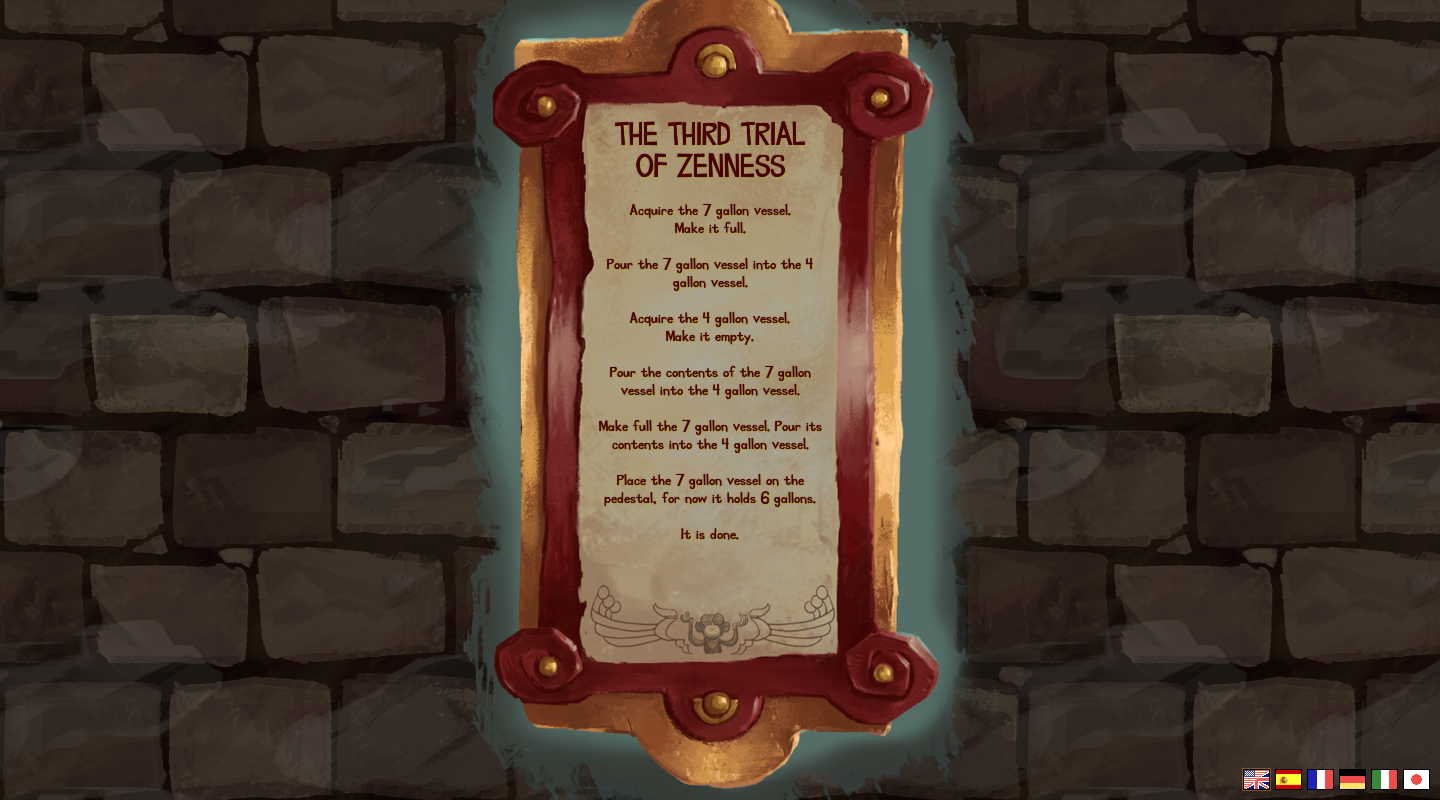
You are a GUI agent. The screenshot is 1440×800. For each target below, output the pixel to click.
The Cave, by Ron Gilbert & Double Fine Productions (714, 632)
